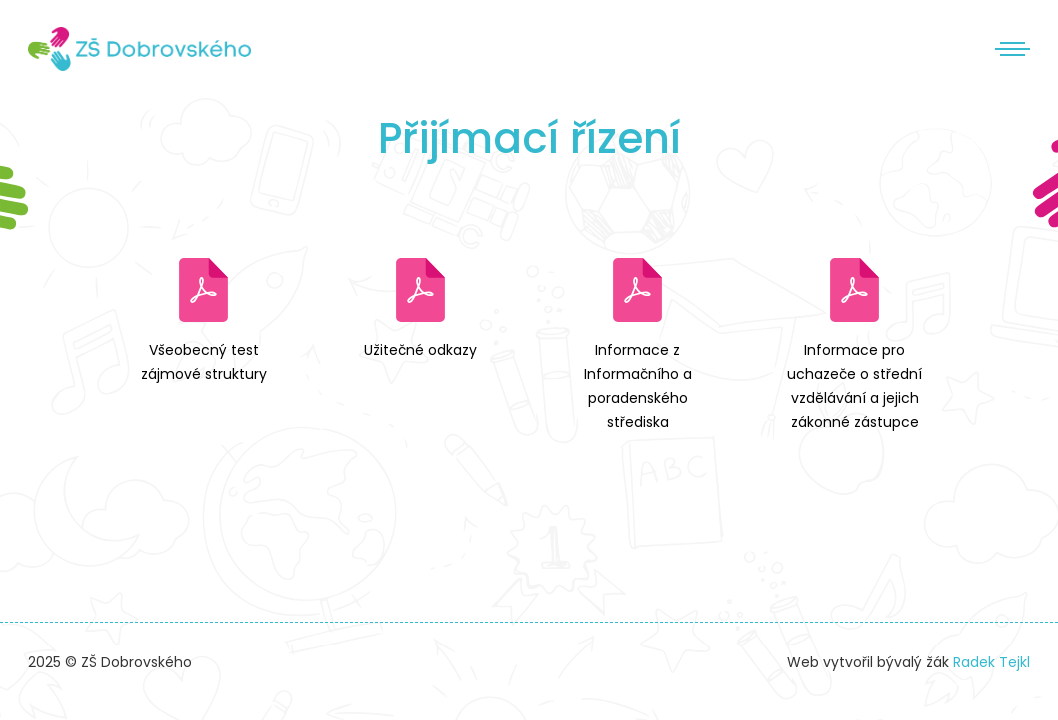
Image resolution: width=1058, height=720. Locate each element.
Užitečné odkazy (420, 350)
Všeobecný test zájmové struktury (204, 362)
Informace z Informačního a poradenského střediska (638, 385)
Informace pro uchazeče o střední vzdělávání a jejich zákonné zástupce (854, 385)
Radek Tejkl (991, 662)
